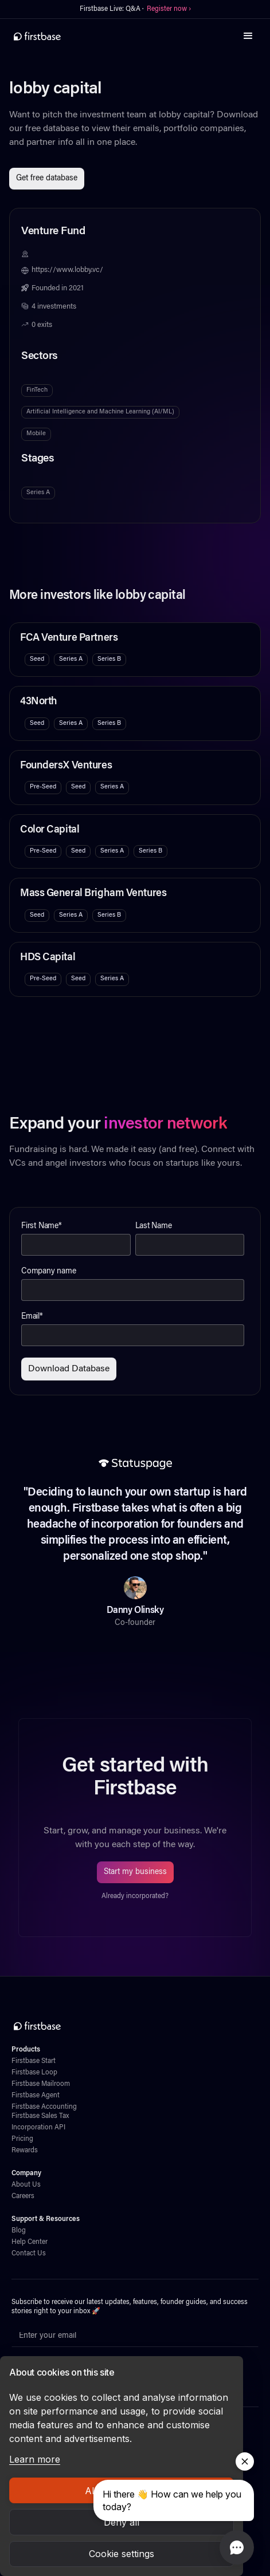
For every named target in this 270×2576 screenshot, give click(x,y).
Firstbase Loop (34, 2072)
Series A (38, 493)
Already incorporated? (135, 1896)
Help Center (29, 2242)
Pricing (22, 2139)
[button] (248, 36)
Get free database (46, 179)
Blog (18, 2230)
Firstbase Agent (35, 2095)
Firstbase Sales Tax (40, 2116)
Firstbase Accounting (44, 2107)
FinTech (37, 390)
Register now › (169, 9)
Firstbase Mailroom (40, 2084)
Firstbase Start (33, 2061)
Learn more (34, 2459)
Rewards (24, 2150)
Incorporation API (38, 2127)
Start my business (135, 1872)
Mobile (36, 434)
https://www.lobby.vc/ (67, 270)
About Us (26, 2184)
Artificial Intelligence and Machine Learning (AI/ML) (100, 412)
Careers (22, 2196)
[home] (37, 36)
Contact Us (28, 2253)
